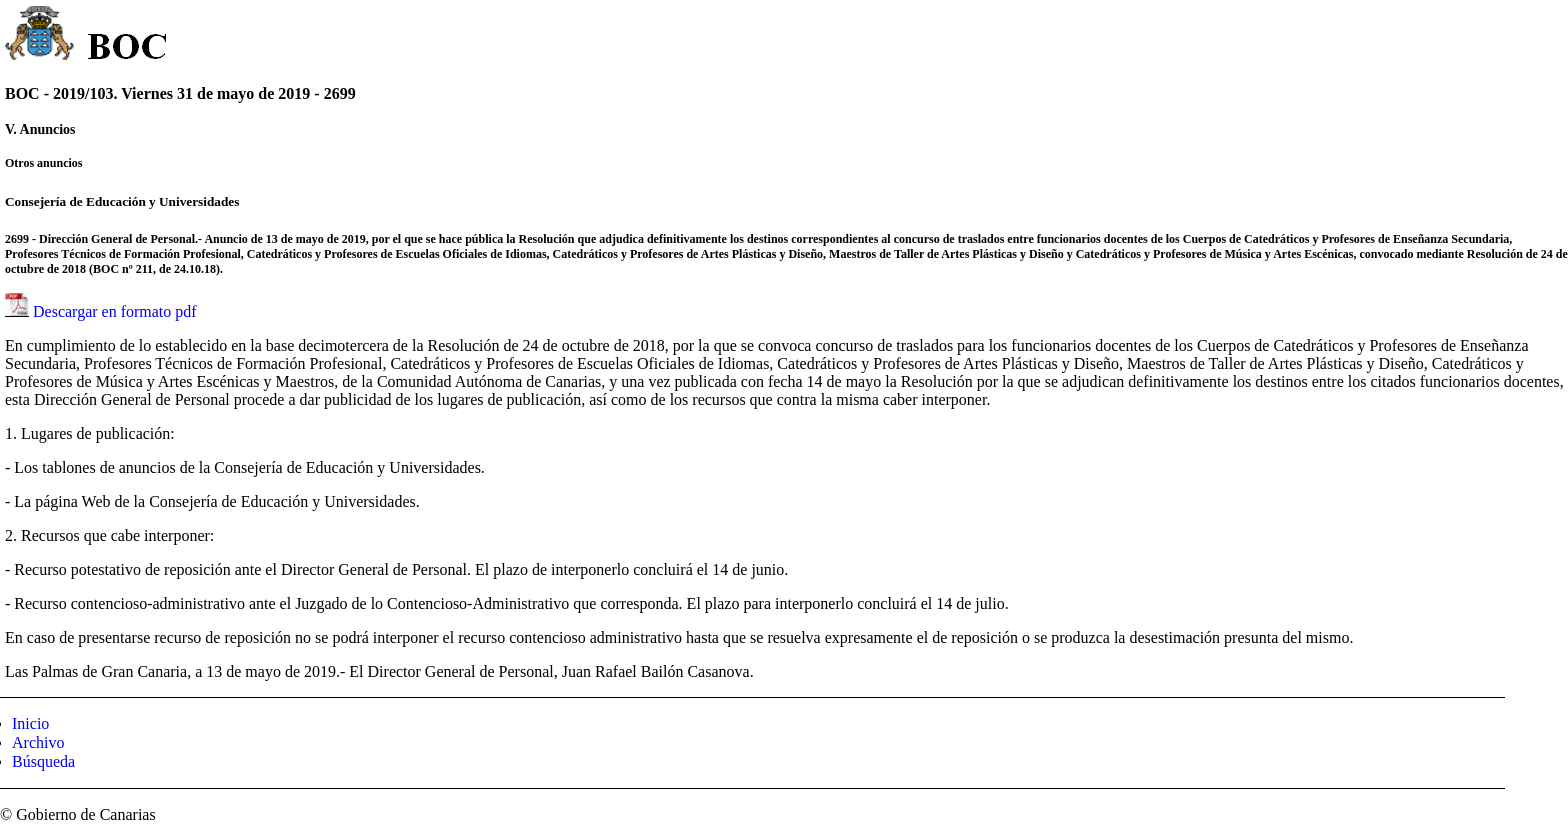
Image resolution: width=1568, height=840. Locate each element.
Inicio (30, 723)
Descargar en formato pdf (115, 311)
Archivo (38, 742)
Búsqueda (43, 761)
